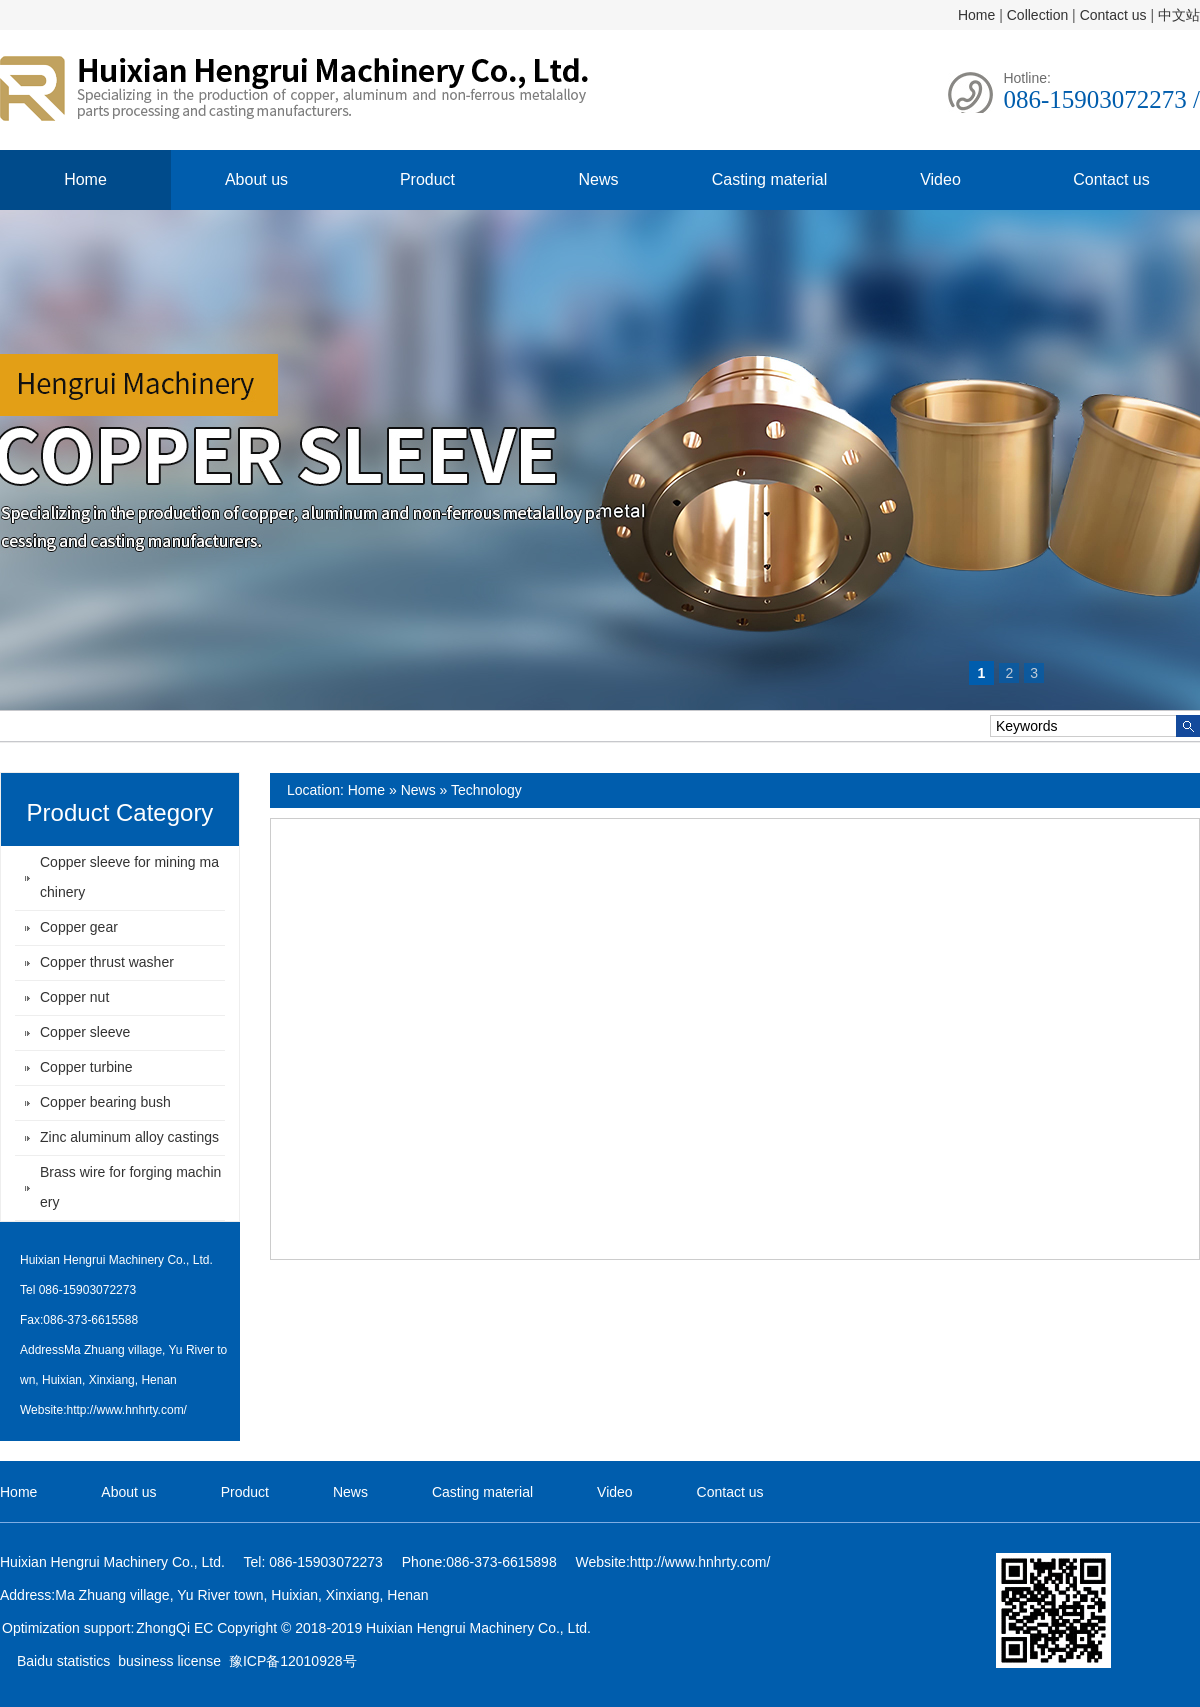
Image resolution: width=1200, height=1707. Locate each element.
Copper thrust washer (107, 962)
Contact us (1113, 15)
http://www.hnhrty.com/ (126, 1410)
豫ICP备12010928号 (293, 1661)
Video (940, 179)
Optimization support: (68, 1628)
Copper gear (79, 927)
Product (427, 179)
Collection (1037, 15)
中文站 (1179, 15)
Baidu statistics (63, 1661)
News (598, 179)
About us (256, 179)
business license (169, 1661)
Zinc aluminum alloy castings (129, 1137)
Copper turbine (86, 1067)
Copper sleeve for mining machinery (129, 877)
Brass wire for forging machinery (130, 1187)
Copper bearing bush (105, 1102)
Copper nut (74, 997)
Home (976, 15)
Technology (486, 790)
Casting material (770, 179)
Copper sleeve (85, 1032)
